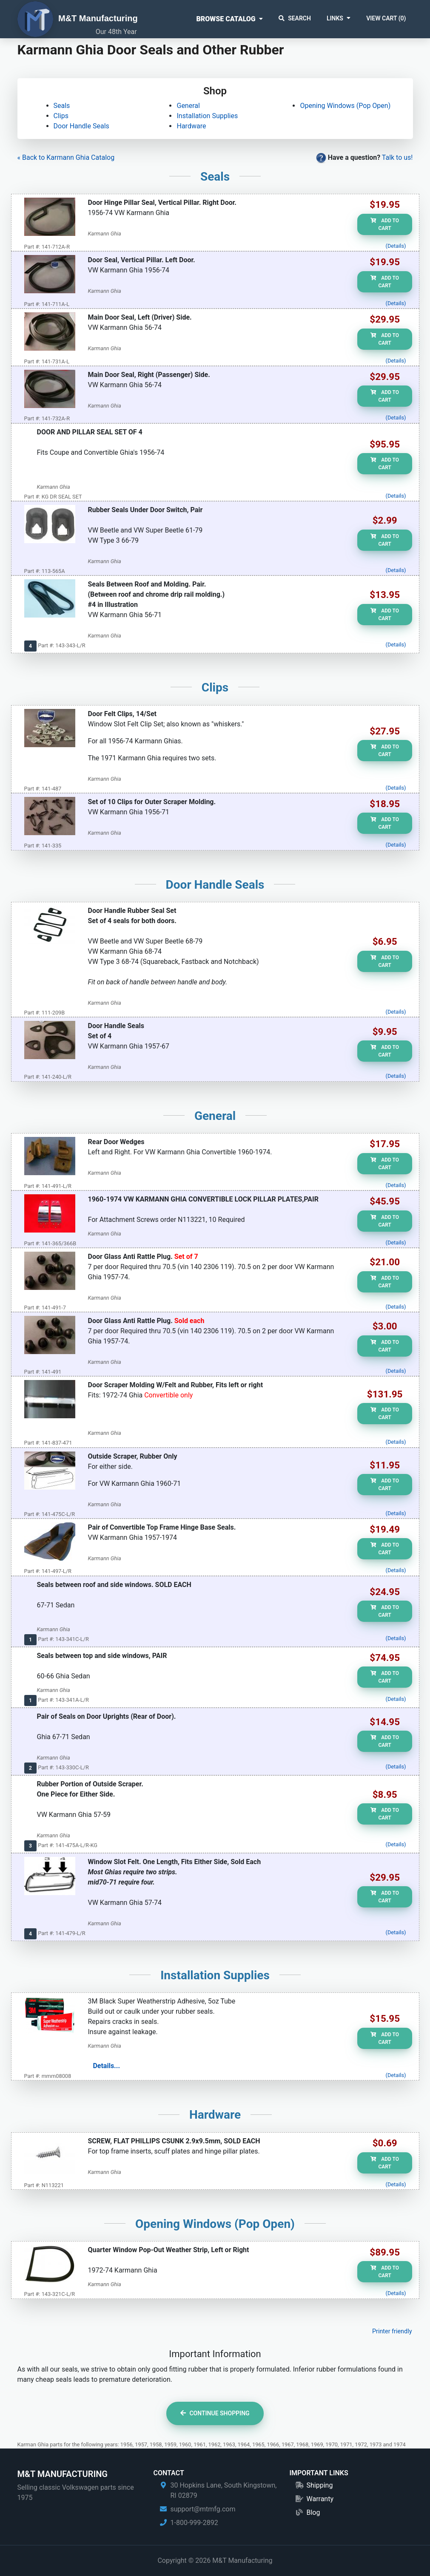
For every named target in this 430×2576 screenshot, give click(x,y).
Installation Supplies (207, 116)
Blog (313, 2512)
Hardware (191, 126)
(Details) (396, 246)
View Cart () (386, 18)
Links (335, 18)
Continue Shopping (214, 2413)
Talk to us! (397, 157)
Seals (62, 106)
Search (295, 18)
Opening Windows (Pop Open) (345, 106)
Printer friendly (392, 2331)
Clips (61, 116)
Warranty (319, 2499)
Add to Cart (384, 224)
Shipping (319, 2485)
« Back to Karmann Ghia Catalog (66, 157)
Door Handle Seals (81, 126)
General (188, 106)
